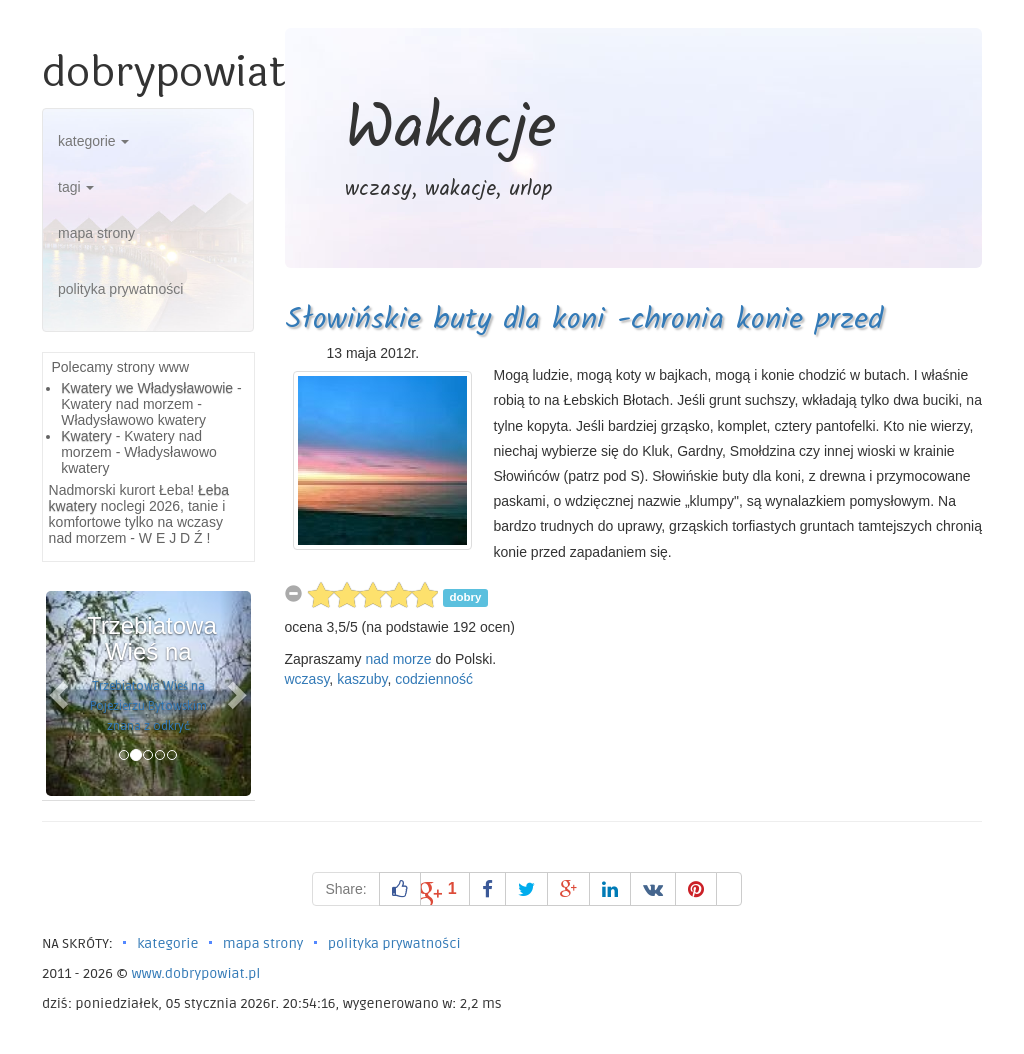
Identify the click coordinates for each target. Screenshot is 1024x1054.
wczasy (307, 679)
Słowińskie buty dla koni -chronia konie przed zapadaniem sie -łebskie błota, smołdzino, (584, 342)
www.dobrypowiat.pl (195, 973)
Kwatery (86, 436)
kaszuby (362, 679)
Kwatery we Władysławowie (147, 388)
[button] (61, 693)
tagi (76, 187)
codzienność (434, 679)
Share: (345, 889)
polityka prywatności (120, 289)
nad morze (398, 659)
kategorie (93, 141)
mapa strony (96, 233)
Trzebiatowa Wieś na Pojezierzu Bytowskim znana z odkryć (148, 706)
